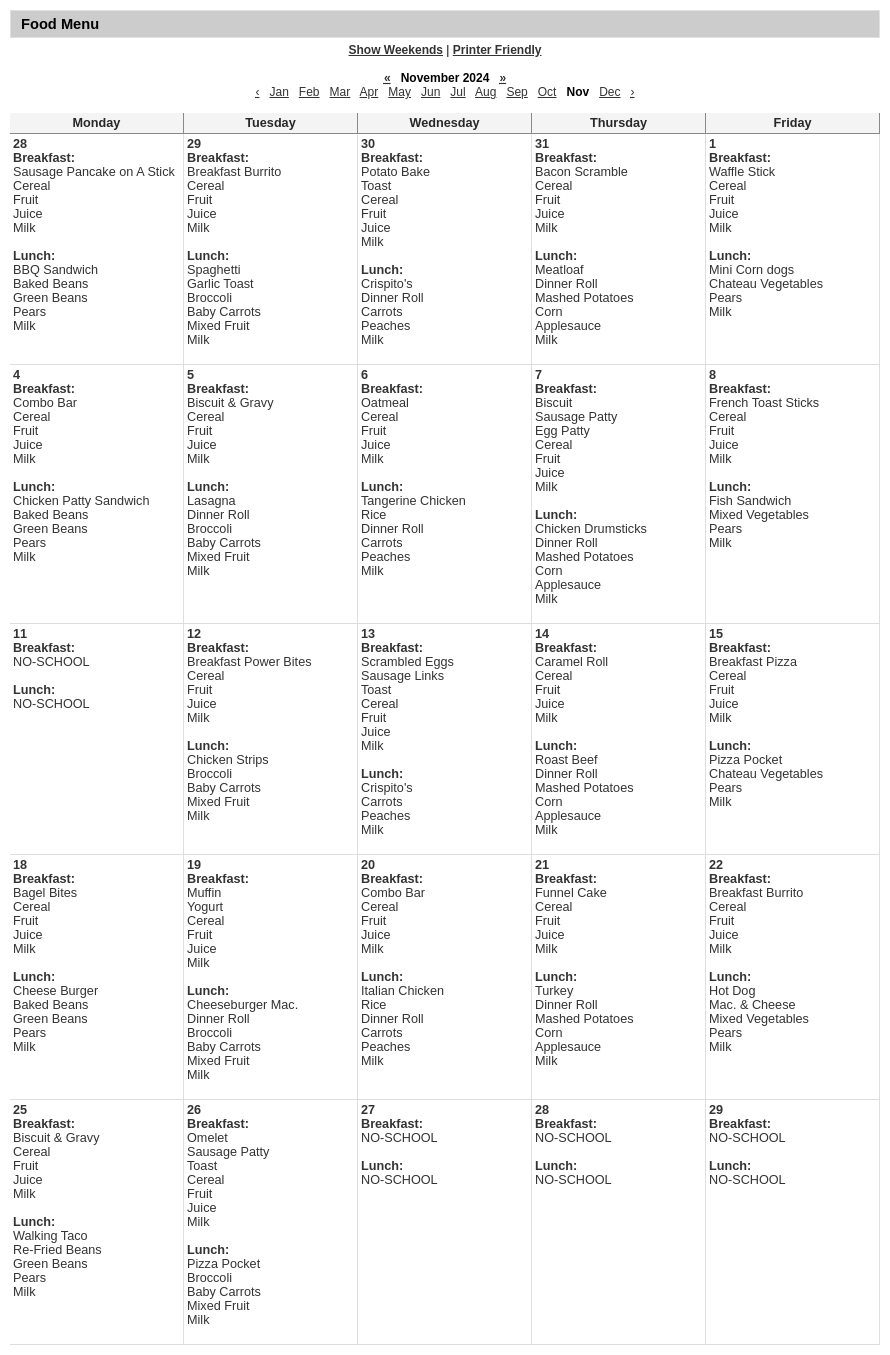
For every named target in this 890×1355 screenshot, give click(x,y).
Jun (430, 92)
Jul (457, 92)
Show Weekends (396, 50)
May (399, 92)
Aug (485, 92)
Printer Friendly (497, 50)
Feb (309, 92)
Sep (516, 92)
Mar (340, 92)
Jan (278, 92)
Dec (609, 92)
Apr (369, 92)
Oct (547, 92)
